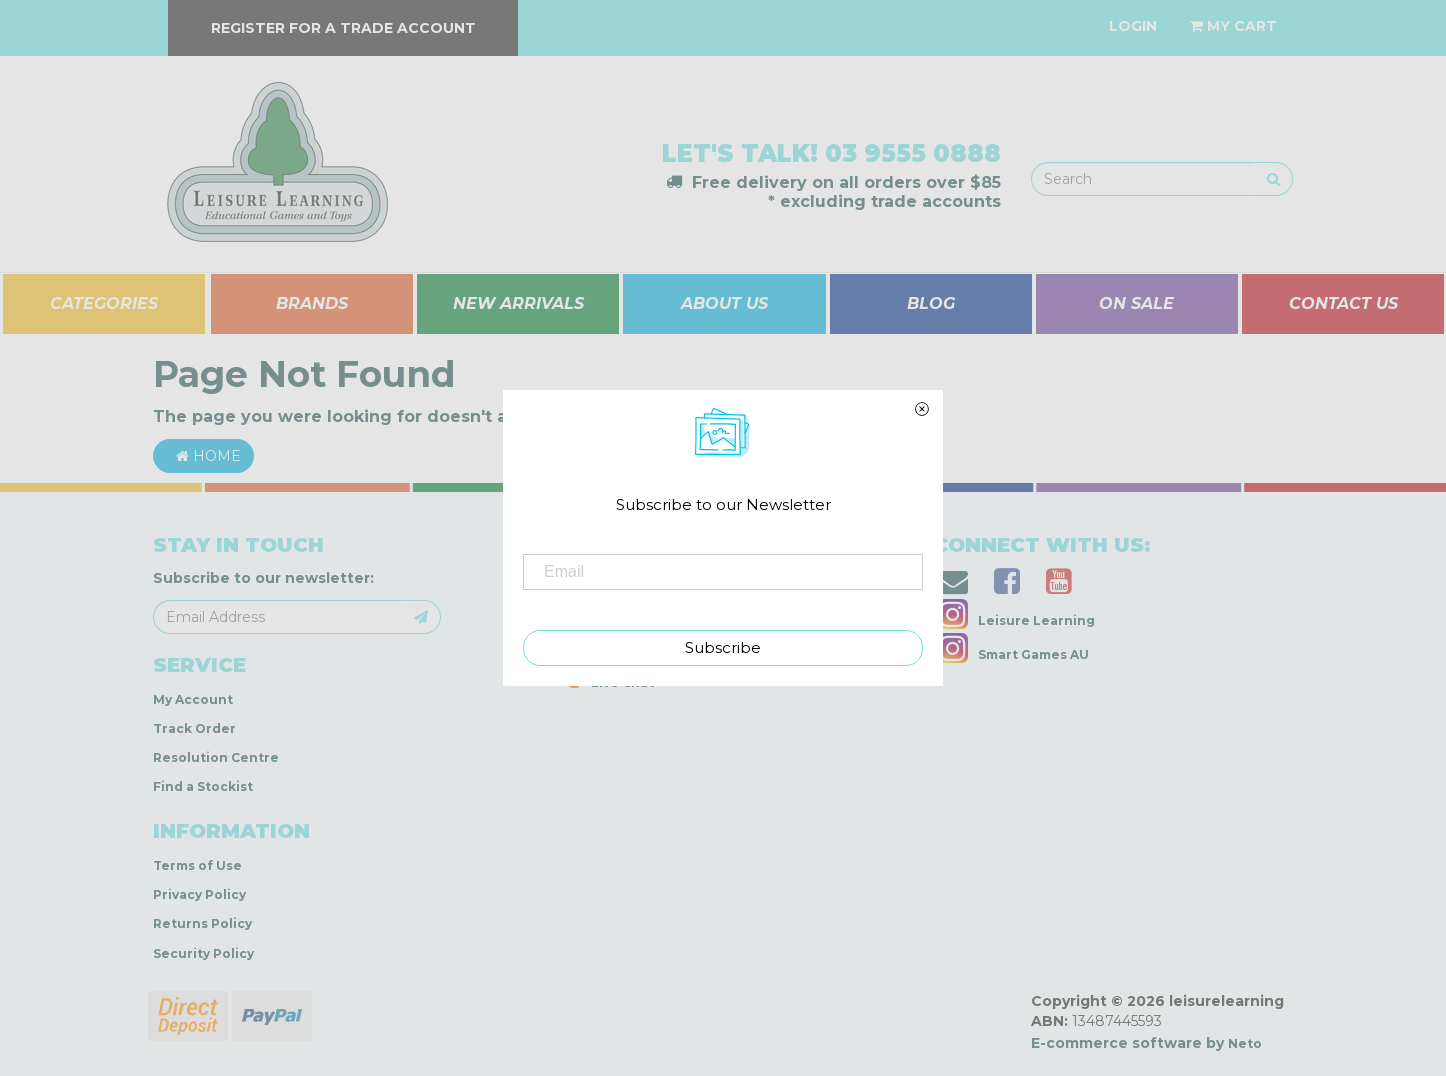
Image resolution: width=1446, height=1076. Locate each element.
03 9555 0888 (913, 153)
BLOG (931, 303)
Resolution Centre (216, 757)
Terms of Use (197, 865)
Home (203, 456)
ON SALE (1136, 303)
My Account (193, 699)
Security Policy (203, 953)
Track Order (194, 728)
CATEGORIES (104, 303)
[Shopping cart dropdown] (1233, 26)
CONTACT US (1343, 303)
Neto (1245, 1043)
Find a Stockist (203, 786)
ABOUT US (724, 303)
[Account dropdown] (1133, 26)
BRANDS (312, 303)
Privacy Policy (199, 894)
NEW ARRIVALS (518, 303)
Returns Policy (202, 923)
